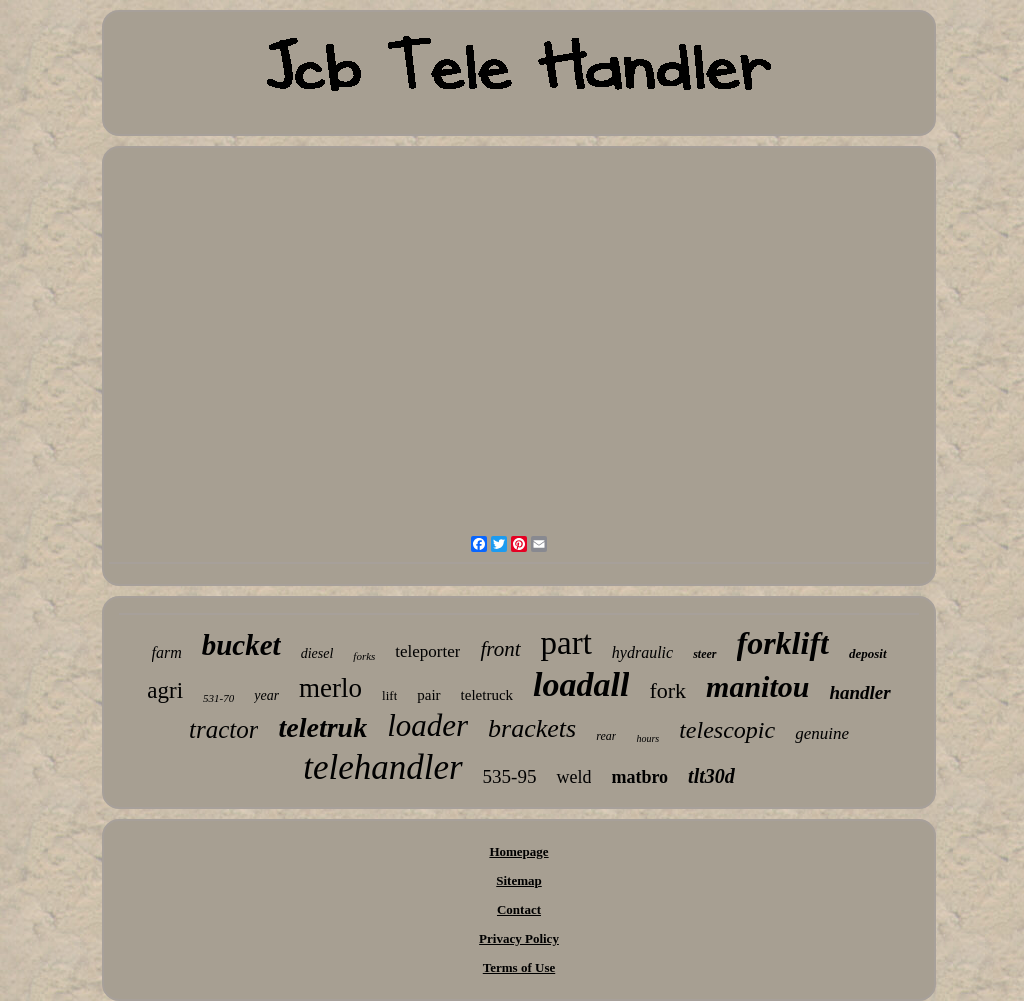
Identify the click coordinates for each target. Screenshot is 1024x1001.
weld (573, 777)
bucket (241, 645)
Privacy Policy (519, 938)
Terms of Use (519, 967)
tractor (223, 729)
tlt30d (711, 776)
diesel (317, 653)
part (566, 643)
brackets (532, 728)
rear (606, 736)
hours (647, 738)
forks (364, 656)
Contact (519, 909)
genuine (822, 733)
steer (704, 654)
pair (428, 695)
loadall (581, 684)
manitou (757, 686)
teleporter (427, 651)
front (500, 649)
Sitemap (519, 880)
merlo (330, 688)
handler (859, 692)
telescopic (727, 730)
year (266, 695)
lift (389, 695)
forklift (783, 643)
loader (427, 725)
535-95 (510, 776)
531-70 (218, 698)
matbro (639, 777)
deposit (868, 653)
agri (165, 690)
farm (167, 652)
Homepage (518, 851)
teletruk (322, 727)
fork (667, 690)
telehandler (382, 767)
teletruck (487, 695)
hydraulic (642, 652)
